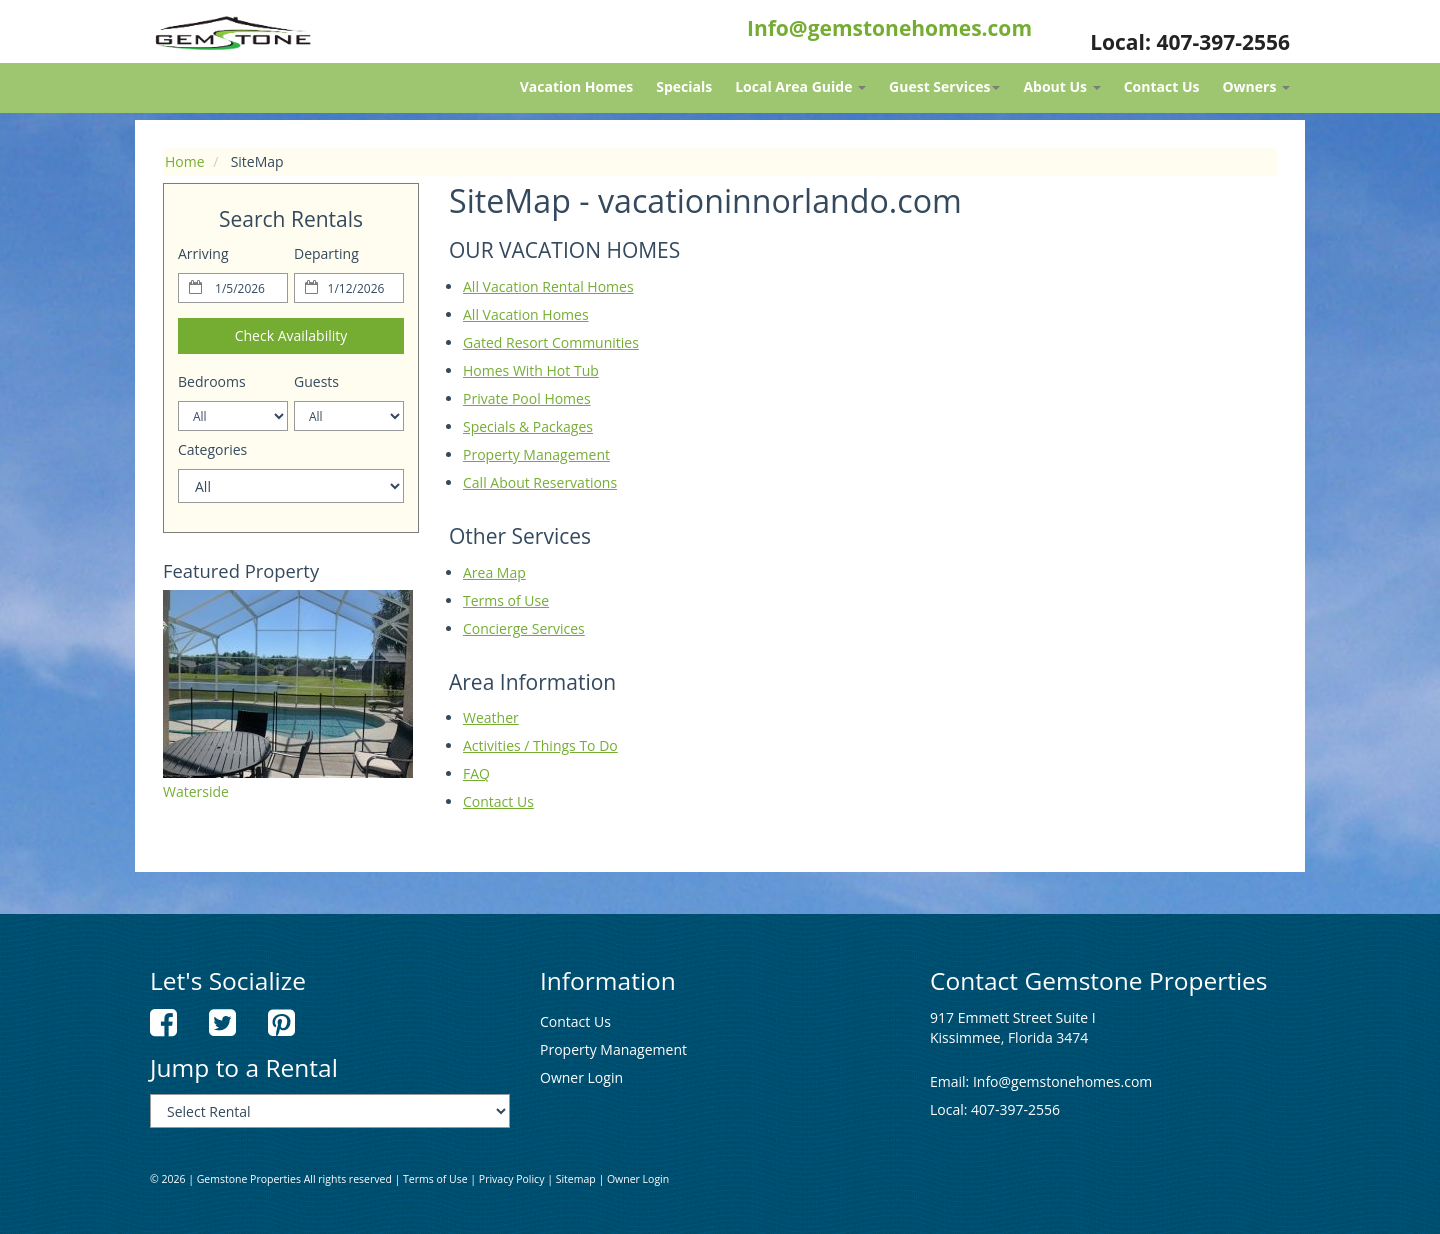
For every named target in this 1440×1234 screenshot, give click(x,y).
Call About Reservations (540, 482)
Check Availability (291, 335)
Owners (1256, 86)
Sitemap (576, 1179)
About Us (1061, 86)
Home (185, 161)
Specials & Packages (528, 426)
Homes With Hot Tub (531, 370)
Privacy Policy (512, 1179)
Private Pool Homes (527, 398)
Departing (326, 253)
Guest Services (944, 86)
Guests (316, 381)
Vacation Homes (576, 86)
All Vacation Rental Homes (548, 286)
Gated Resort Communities (551, 342)
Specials (684, 86)
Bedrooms (212, 381)
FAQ (476, 773)
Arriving (203, 253)
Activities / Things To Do (540, 745)
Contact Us (1162, 86)
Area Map (494, 572)
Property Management (536, 454)
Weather (491, 717)
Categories (212, 449)
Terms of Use (506, 600)
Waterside (196, 791)
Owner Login (581, 1077)
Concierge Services (524, 628)
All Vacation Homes (526, 314)
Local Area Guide (800, 86)
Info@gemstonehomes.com (889, 28)
